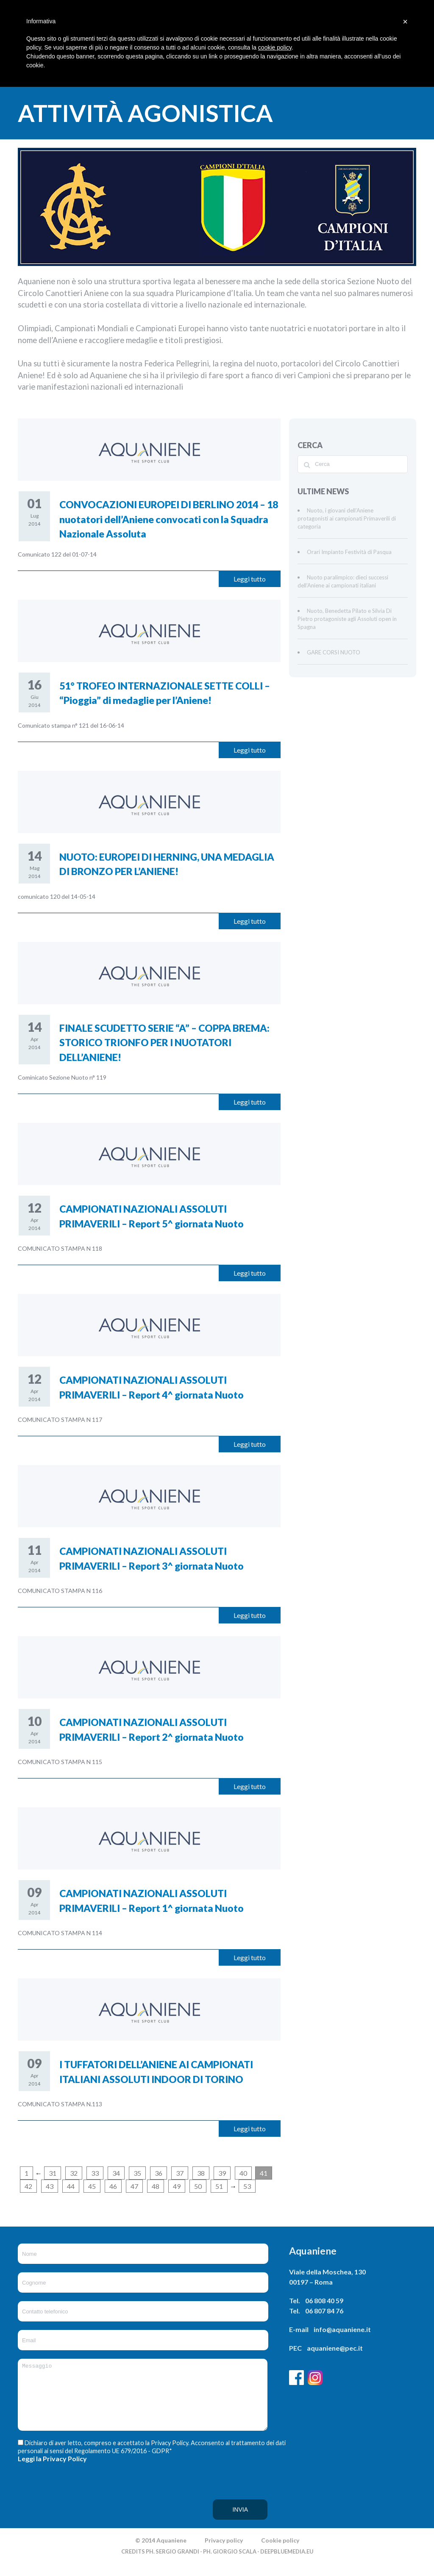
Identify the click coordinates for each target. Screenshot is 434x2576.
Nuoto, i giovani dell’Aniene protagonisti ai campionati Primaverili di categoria (347, 518)
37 (180, 2173)
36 (158, 2173)
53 (247, 2186)
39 (222, 2173)
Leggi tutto (250, 579)
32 (74, 2173)
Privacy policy (224, 2553)
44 (71, 2186)
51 (219, 2186)
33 (95, 2173)
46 (113, 2186)
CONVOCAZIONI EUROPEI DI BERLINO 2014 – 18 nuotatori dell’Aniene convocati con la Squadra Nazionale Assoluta (168, 519)
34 (116, 2173)
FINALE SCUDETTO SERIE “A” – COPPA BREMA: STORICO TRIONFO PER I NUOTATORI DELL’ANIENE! (164, 1042)
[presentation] (52, 2507)
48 (155, 2186)
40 (243, 2173)
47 (134, 2186)
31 (52, 2173)
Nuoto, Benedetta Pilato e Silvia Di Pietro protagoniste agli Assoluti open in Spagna (347, 618)
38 (201, 2173)
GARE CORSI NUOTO (333, 652)
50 (198, 2186)
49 (177, 2186)
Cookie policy (280, 2553)
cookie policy (275, 47)
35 (137, 2173)
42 (28, 2186)
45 (92, 2186)
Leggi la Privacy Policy (52, 2471)
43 (49, 2186)
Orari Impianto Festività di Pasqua (349, 551)
